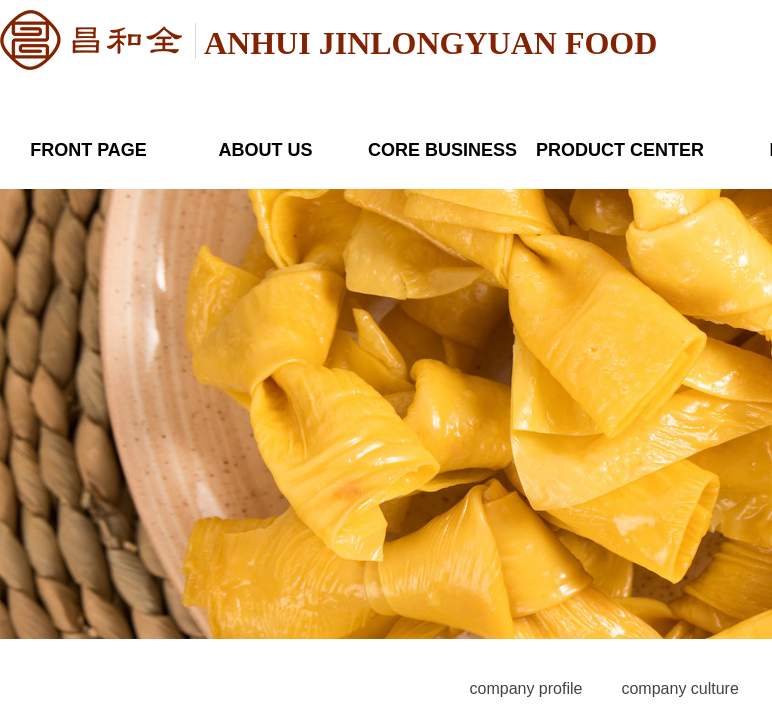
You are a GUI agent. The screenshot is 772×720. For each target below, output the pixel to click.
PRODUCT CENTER (619, 150)
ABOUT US (266, 150)
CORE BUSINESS (442, 150)
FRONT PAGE (88, 150)
